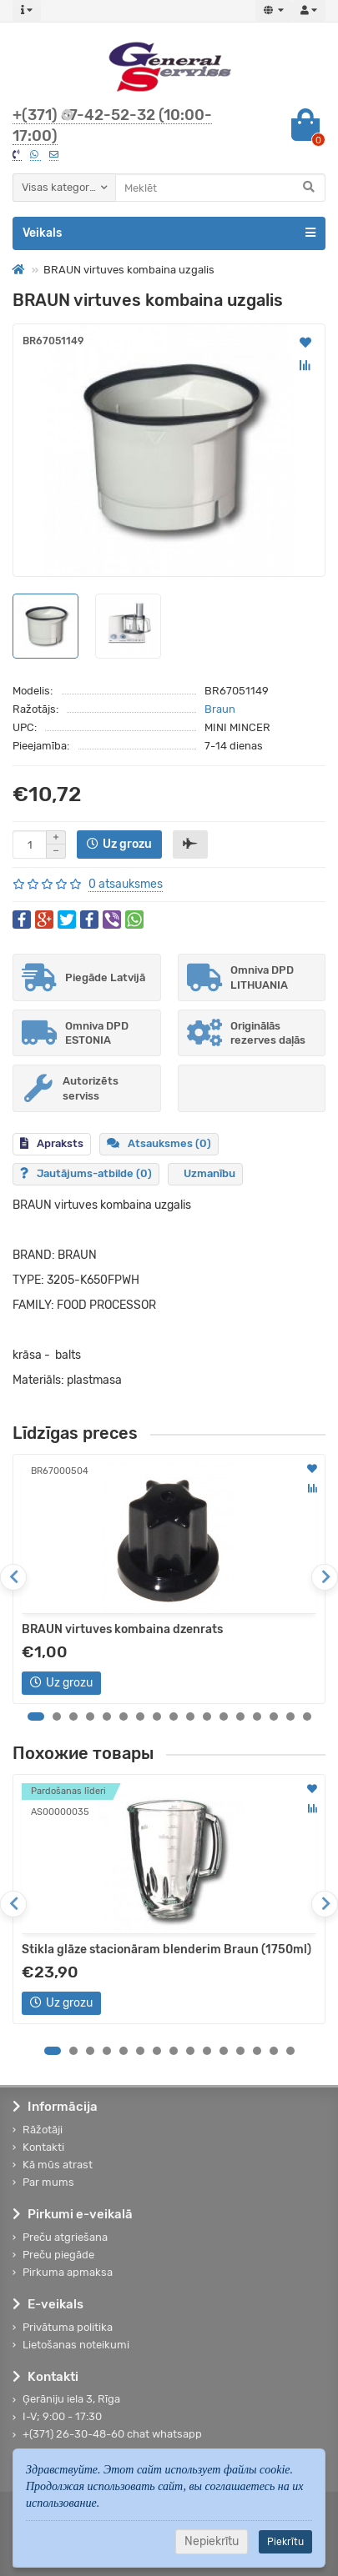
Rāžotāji (38, 2129)
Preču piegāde (53, 2254)
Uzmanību (209, 1173)
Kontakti (38, 2147)
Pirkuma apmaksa (63, 2272)
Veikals (169, 232)
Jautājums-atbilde (86, 1173)
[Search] (220, 187)
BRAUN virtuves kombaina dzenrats (122, 1629)
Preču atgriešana (60, 2237)
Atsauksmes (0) (159, 1143)
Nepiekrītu (211, 2541)
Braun (219, 709)
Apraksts (51, 1143)
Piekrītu (285, 2542)
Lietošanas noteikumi (71, 2344)
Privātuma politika (63, 2327)
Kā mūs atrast (53, 2164)
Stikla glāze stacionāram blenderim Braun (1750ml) (166, 1949)
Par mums (43, 2182)
